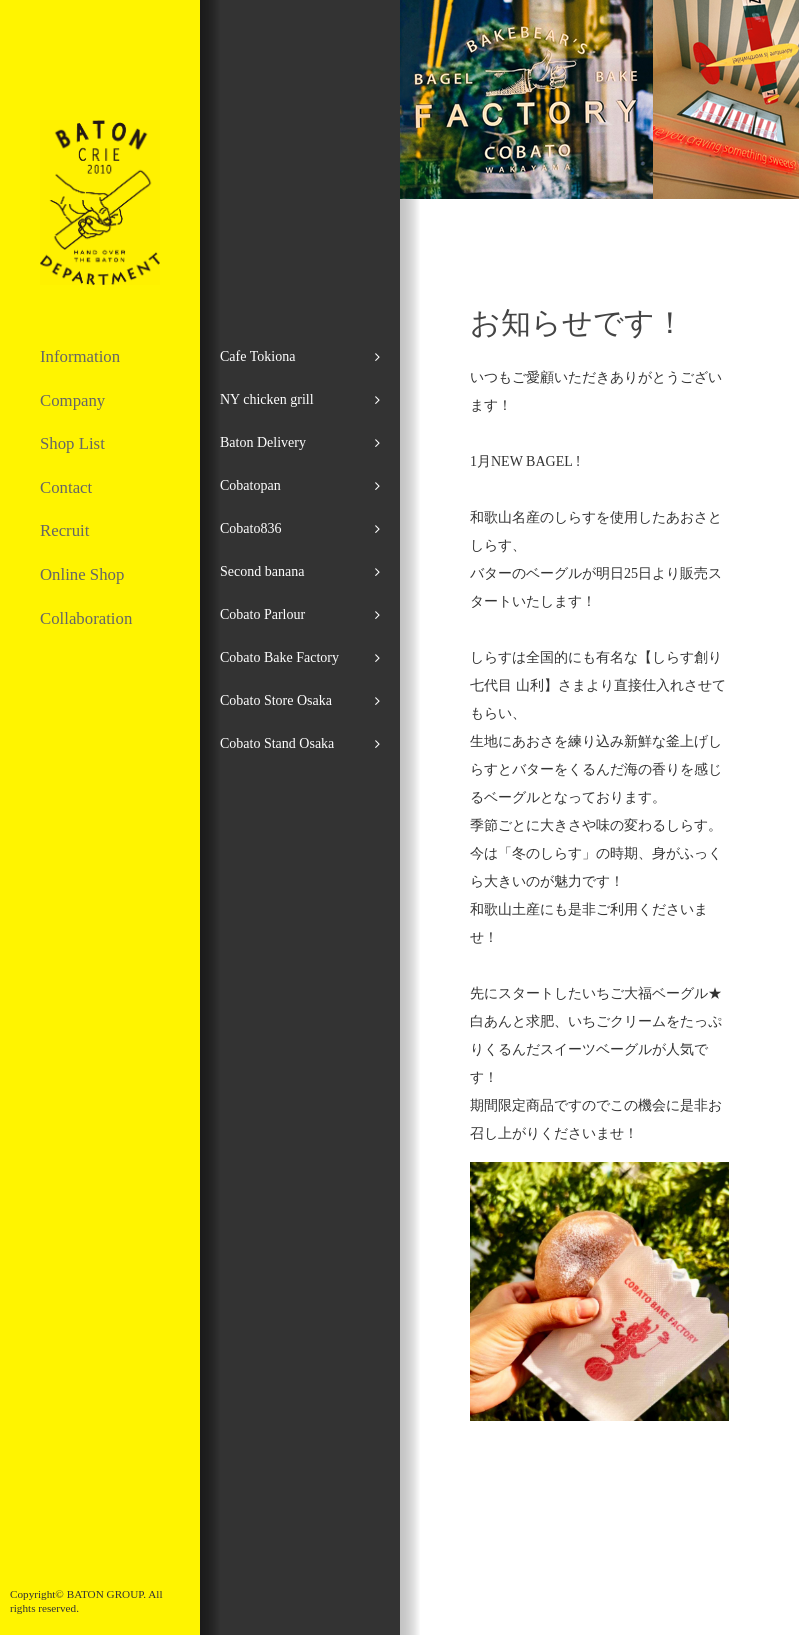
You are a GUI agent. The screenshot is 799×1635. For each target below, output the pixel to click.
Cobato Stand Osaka (277, 743)
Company (72, 400)
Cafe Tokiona (257, 356)
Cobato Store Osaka (276, 700)
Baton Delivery (263, 442)
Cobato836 (250, 528)
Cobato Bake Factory (279, 657)
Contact (66, 487)
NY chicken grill (267, 399)
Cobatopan (250, 485)
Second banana (262, 571)
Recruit (64, 530)
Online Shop (82, 574)
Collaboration (86, 618)
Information (80, 356)
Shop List (72, 443)
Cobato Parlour (262, 614)
